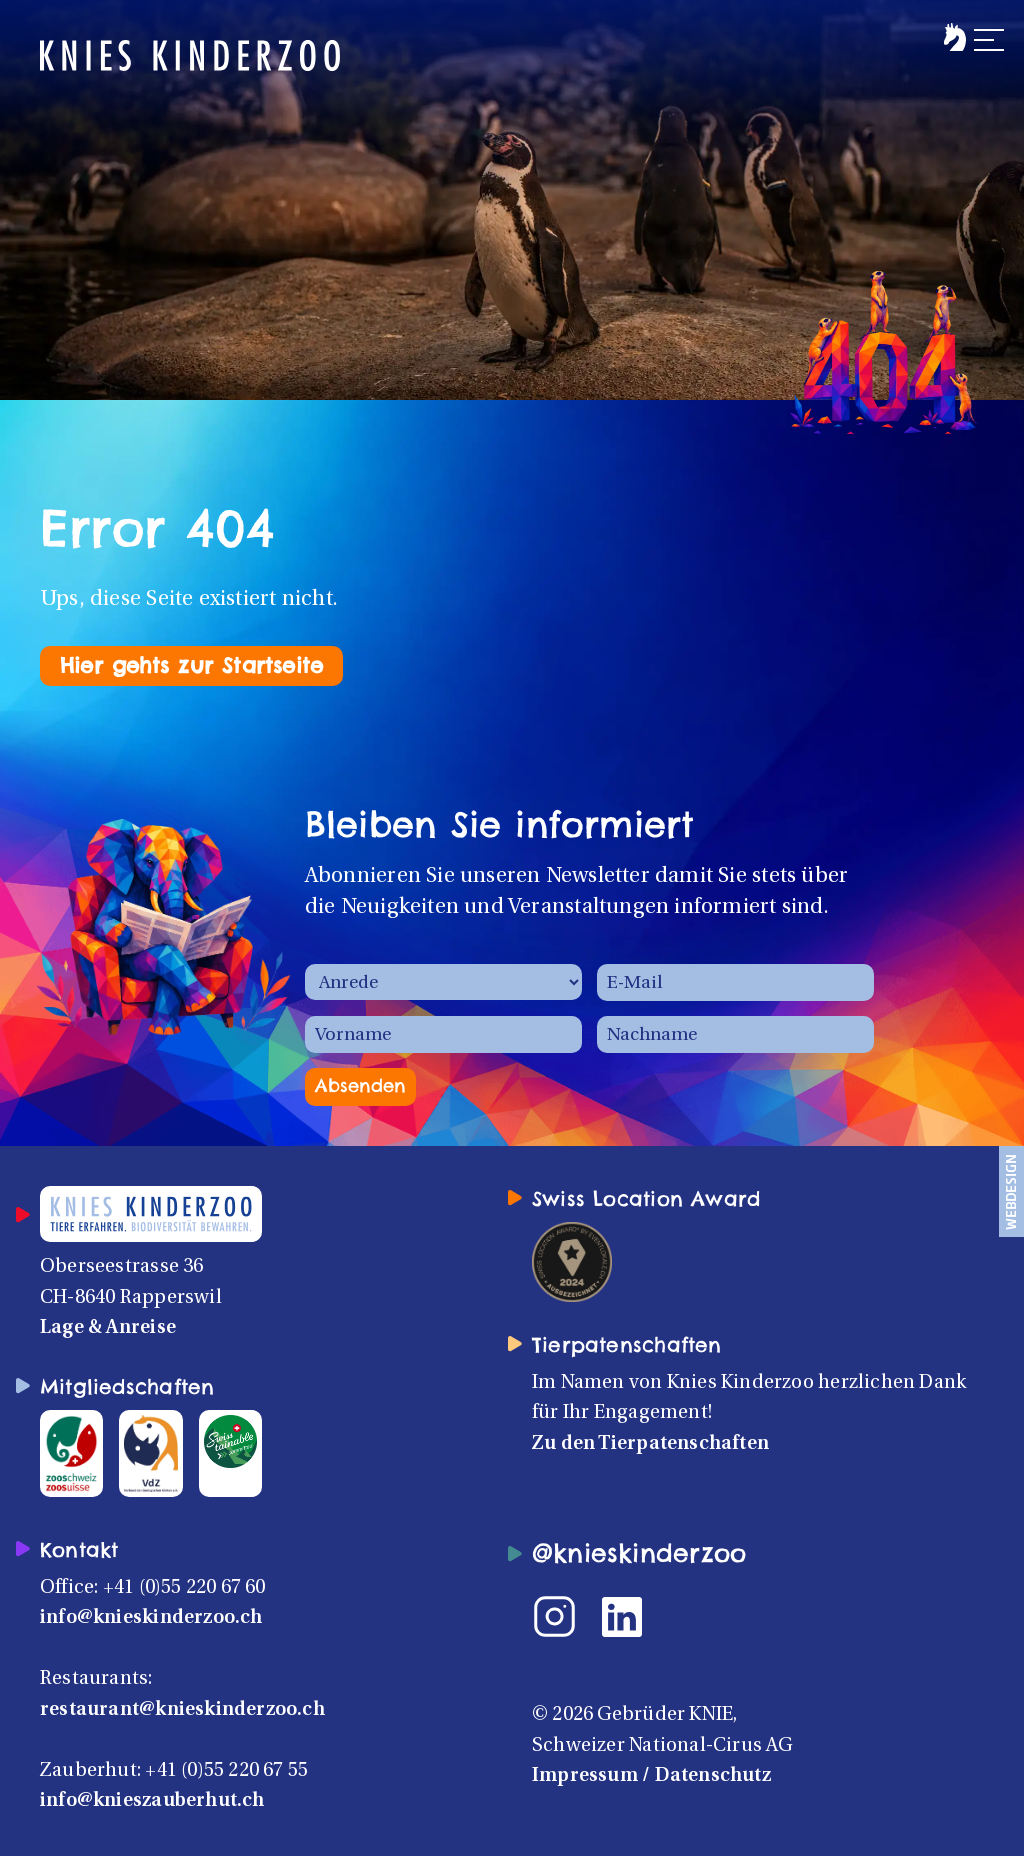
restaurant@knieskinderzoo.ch (182, 1710)
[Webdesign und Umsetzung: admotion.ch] (1011, 1191)
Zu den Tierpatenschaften (650, 1444)
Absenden (360, 1085)
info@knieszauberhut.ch (152, 1801)
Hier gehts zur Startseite (191, 665)
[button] (971, 28)
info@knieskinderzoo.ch (151, 1618)
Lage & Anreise (108, 1328)
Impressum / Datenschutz (651, 1776)
